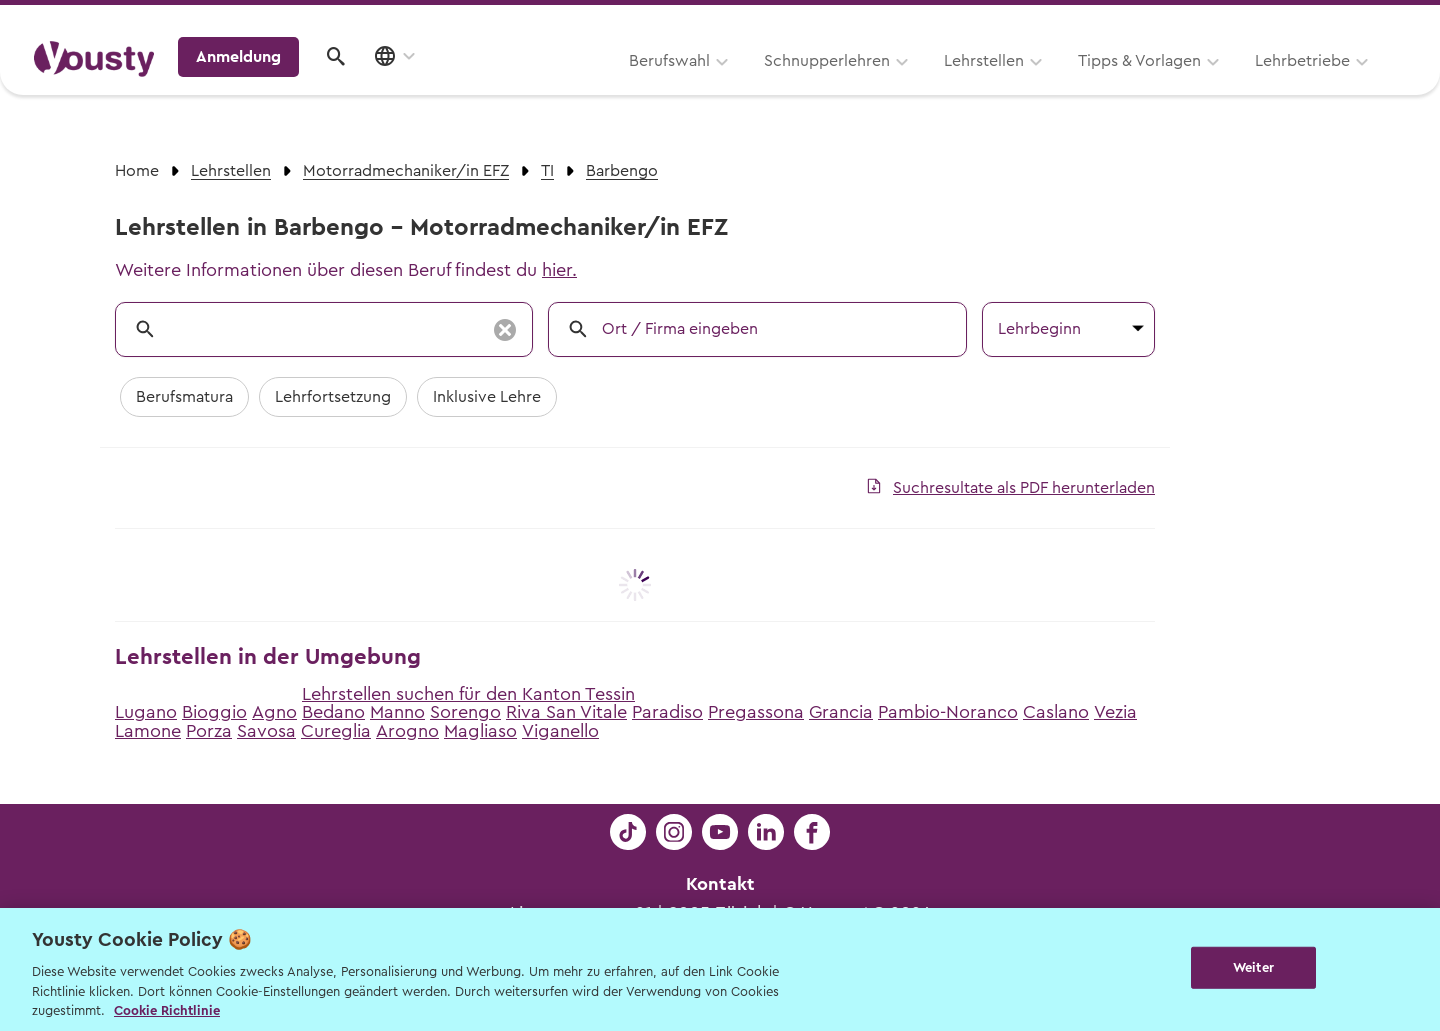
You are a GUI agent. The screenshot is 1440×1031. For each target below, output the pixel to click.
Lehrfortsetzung (333, 397)
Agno (274, 712)
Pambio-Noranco (948, 712)
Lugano (146, 712)
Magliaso (480, 731)
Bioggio (214, 712)
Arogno (407, 731)
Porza (209, 731)
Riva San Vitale (566, 712)
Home (137, 171)
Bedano (333, 712)
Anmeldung (1232, 85)
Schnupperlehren (573, 87)
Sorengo (465, 712)
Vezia (1115, 712)
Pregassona (756, 712)
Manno (397, 712)
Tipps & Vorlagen (885, 87)
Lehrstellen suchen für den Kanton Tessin (468, 694)
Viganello (560, 731)
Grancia (841, 712)
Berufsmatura (184, 397)
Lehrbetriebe (1048, 87)
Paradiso (667, 712)
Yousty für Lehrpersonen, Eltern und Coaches (1033, 21)
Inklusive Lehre (487, 397)
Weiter (1253, 967)
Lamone (148, 731)
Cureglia (336, 731)
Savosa (266, 731)
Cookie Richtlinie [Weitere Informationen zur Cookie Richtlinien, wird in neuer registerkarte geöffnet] (167, 1010)
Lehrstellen (730, 87)
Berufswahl (415, 87)
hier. (559, 270)
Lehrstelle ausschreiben (1320, 21)
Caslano (1056, 712)
